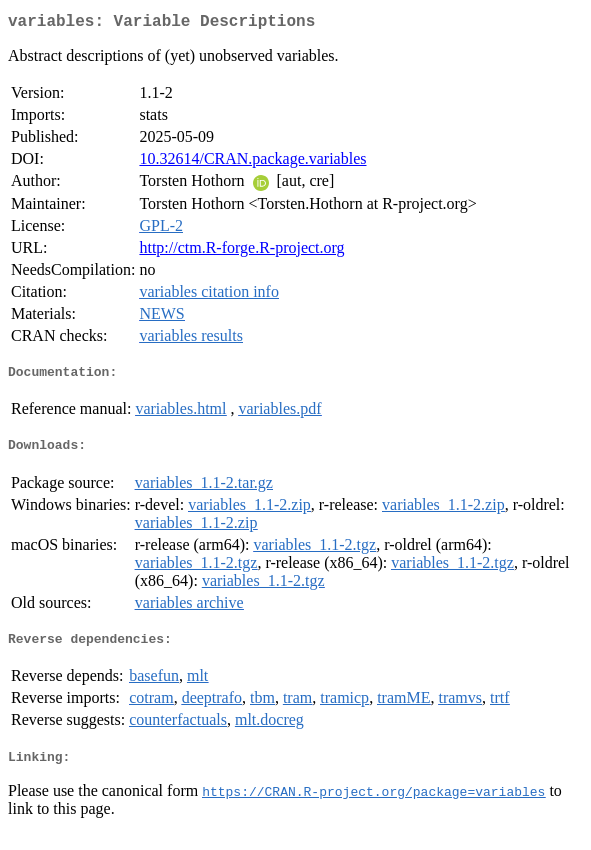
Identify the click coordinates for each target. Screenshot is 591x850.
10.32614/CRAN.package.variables (252, 162)
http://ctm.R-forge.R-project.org (241, 251)
